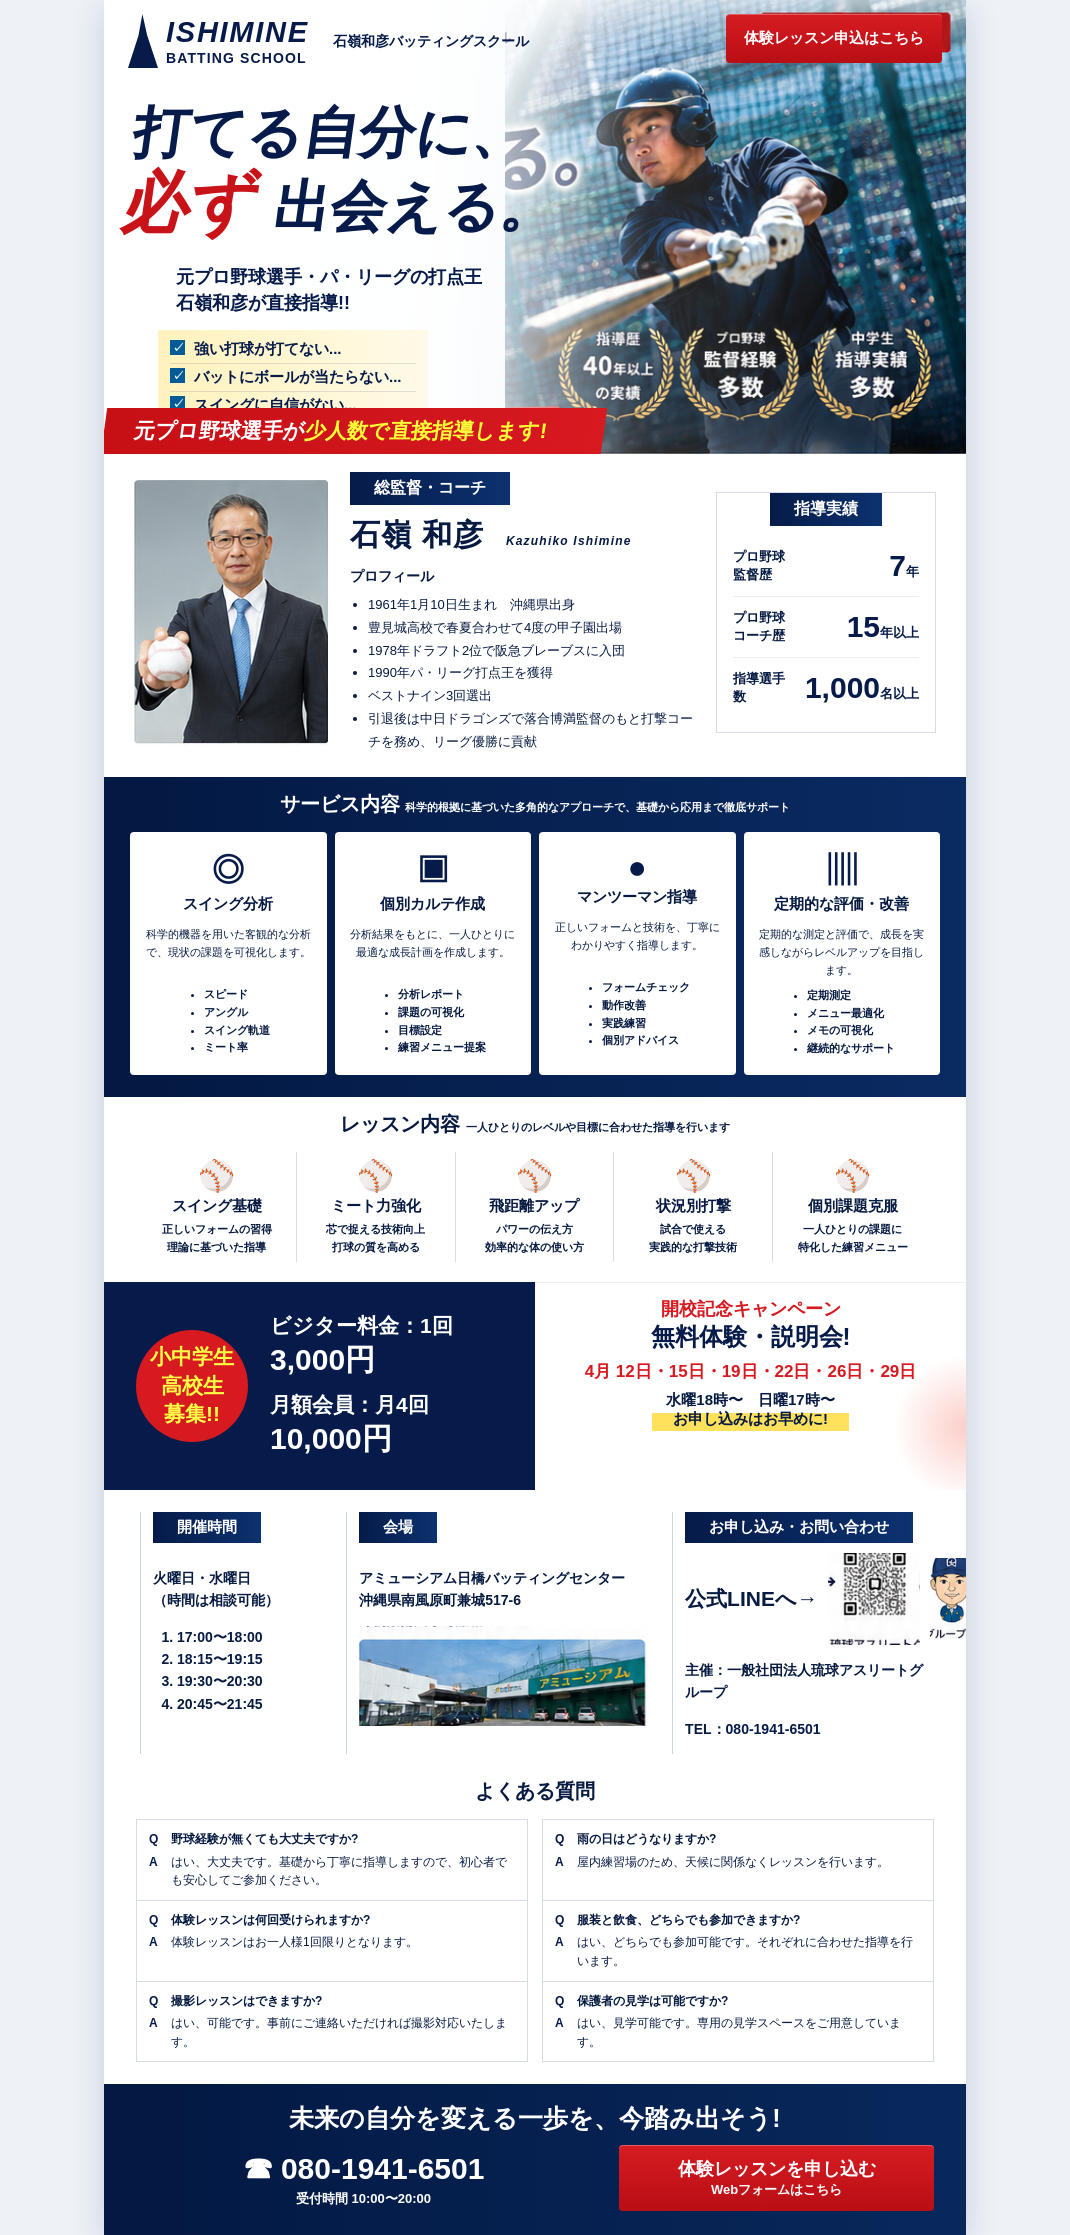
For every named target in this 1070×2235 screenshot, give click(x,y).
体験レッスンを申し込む (776, 2179)
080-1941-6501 (773, 1729)
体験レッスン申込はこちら (834, 37)
